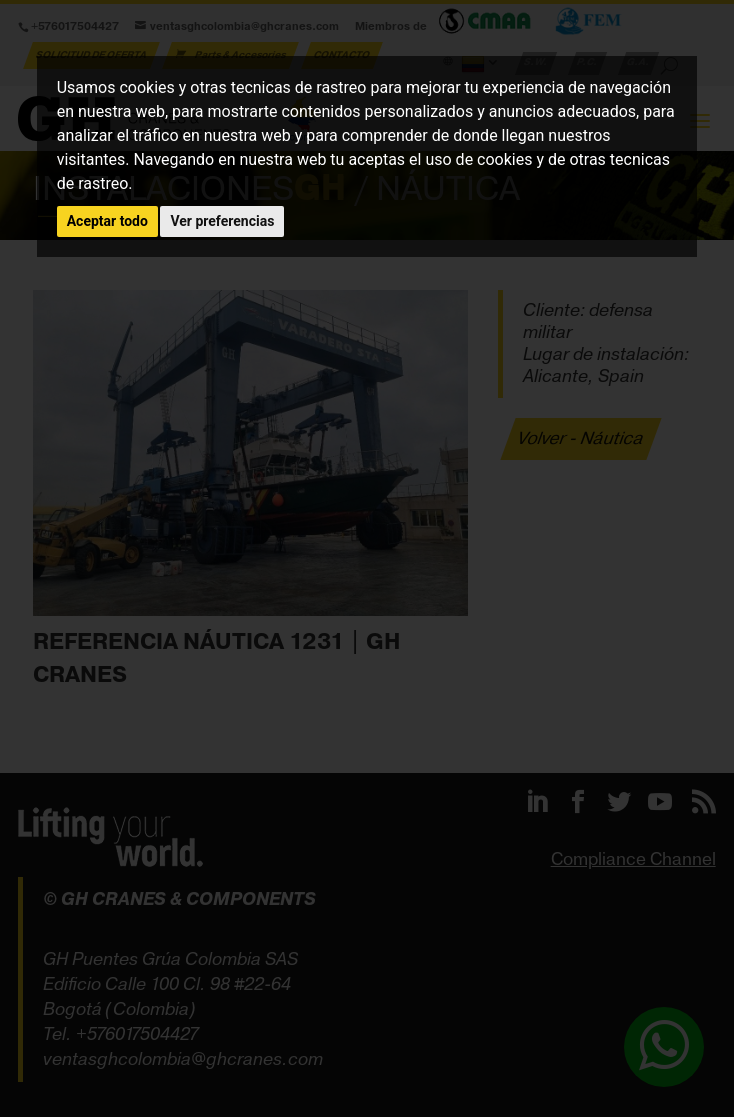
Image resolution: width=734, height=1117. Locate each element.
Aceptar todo (107, 221)
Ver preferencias (222, 221)
